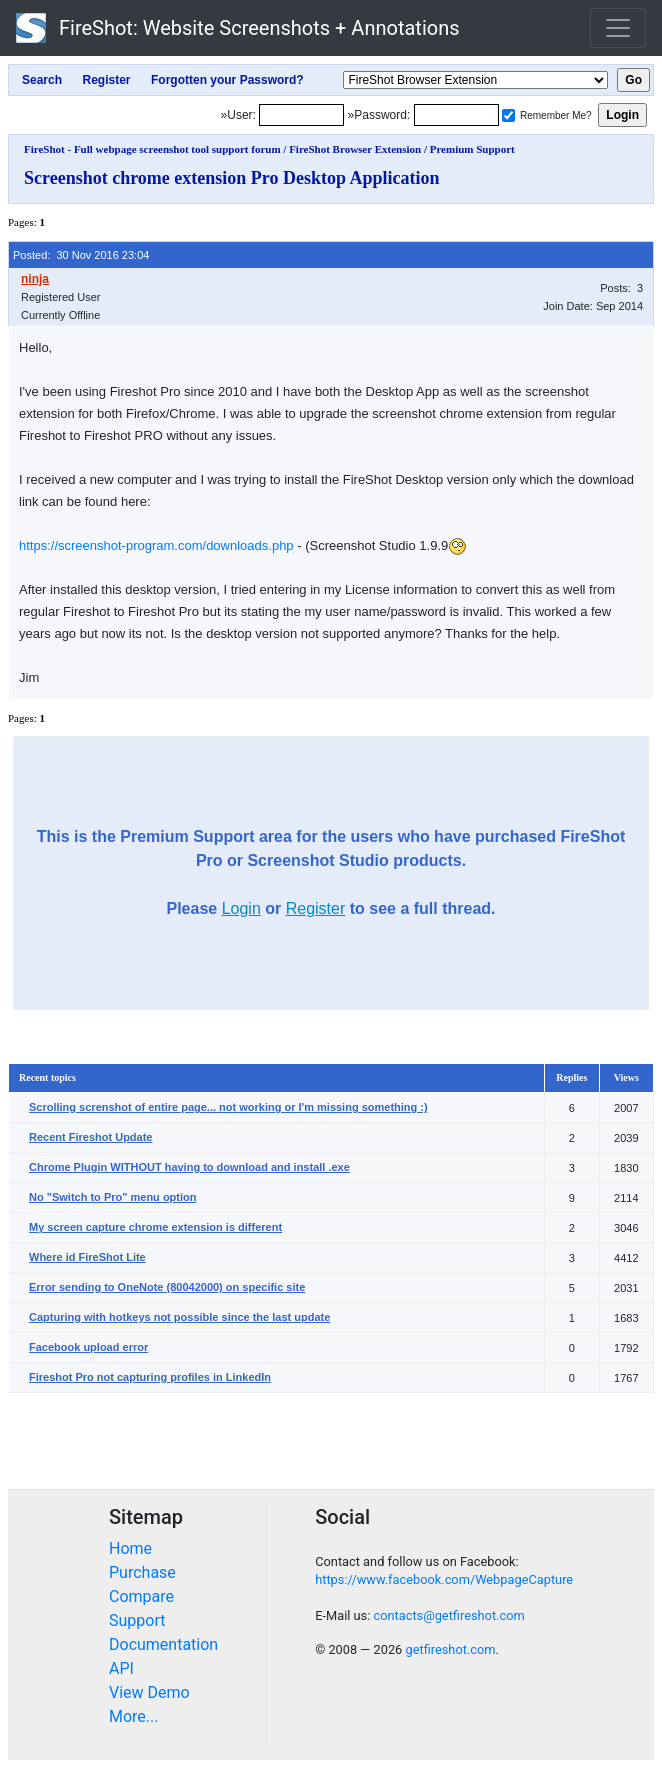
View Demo (149, 1692)
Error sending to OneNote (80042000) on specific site (167, 1287)
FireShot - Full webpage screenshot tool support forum (152, 149)
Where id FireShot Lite (87, 1257)
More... (134, 1716)
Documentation (163, 1644)
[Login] (301, 115)
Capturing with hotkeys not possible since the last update (179, 1317)
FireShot (238, 28)
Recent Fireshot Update (90, 1137)
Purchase (142, 1572)
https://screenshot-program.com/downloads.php (156, 545)
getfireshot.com (450, 1649)
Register (316, 908)
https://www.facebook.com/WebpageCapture (444, 1579)
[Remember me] (508, 115)
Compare (141, 1596)
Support (137, 1620)
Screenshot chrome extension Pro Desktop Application (232, 178)
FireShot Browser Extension (355, 149)
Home (130, 1548)
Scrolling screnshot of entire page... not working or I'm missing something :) (228, 1107)
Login (241, 908)
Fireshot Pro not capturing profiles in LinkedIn (150, 1377)
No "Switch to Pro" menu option (112, 1197)
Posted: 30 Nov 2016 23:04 (81, 255)
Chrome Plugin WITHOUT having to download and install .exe (189, 1167)
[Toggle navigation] (618, 28)
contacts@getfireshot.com (448, 1615)
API (121, 1668)
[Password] (456, 115)
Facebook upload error (88, 1347)
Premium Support (472, 149)
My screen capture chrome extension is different (155, 1227)
